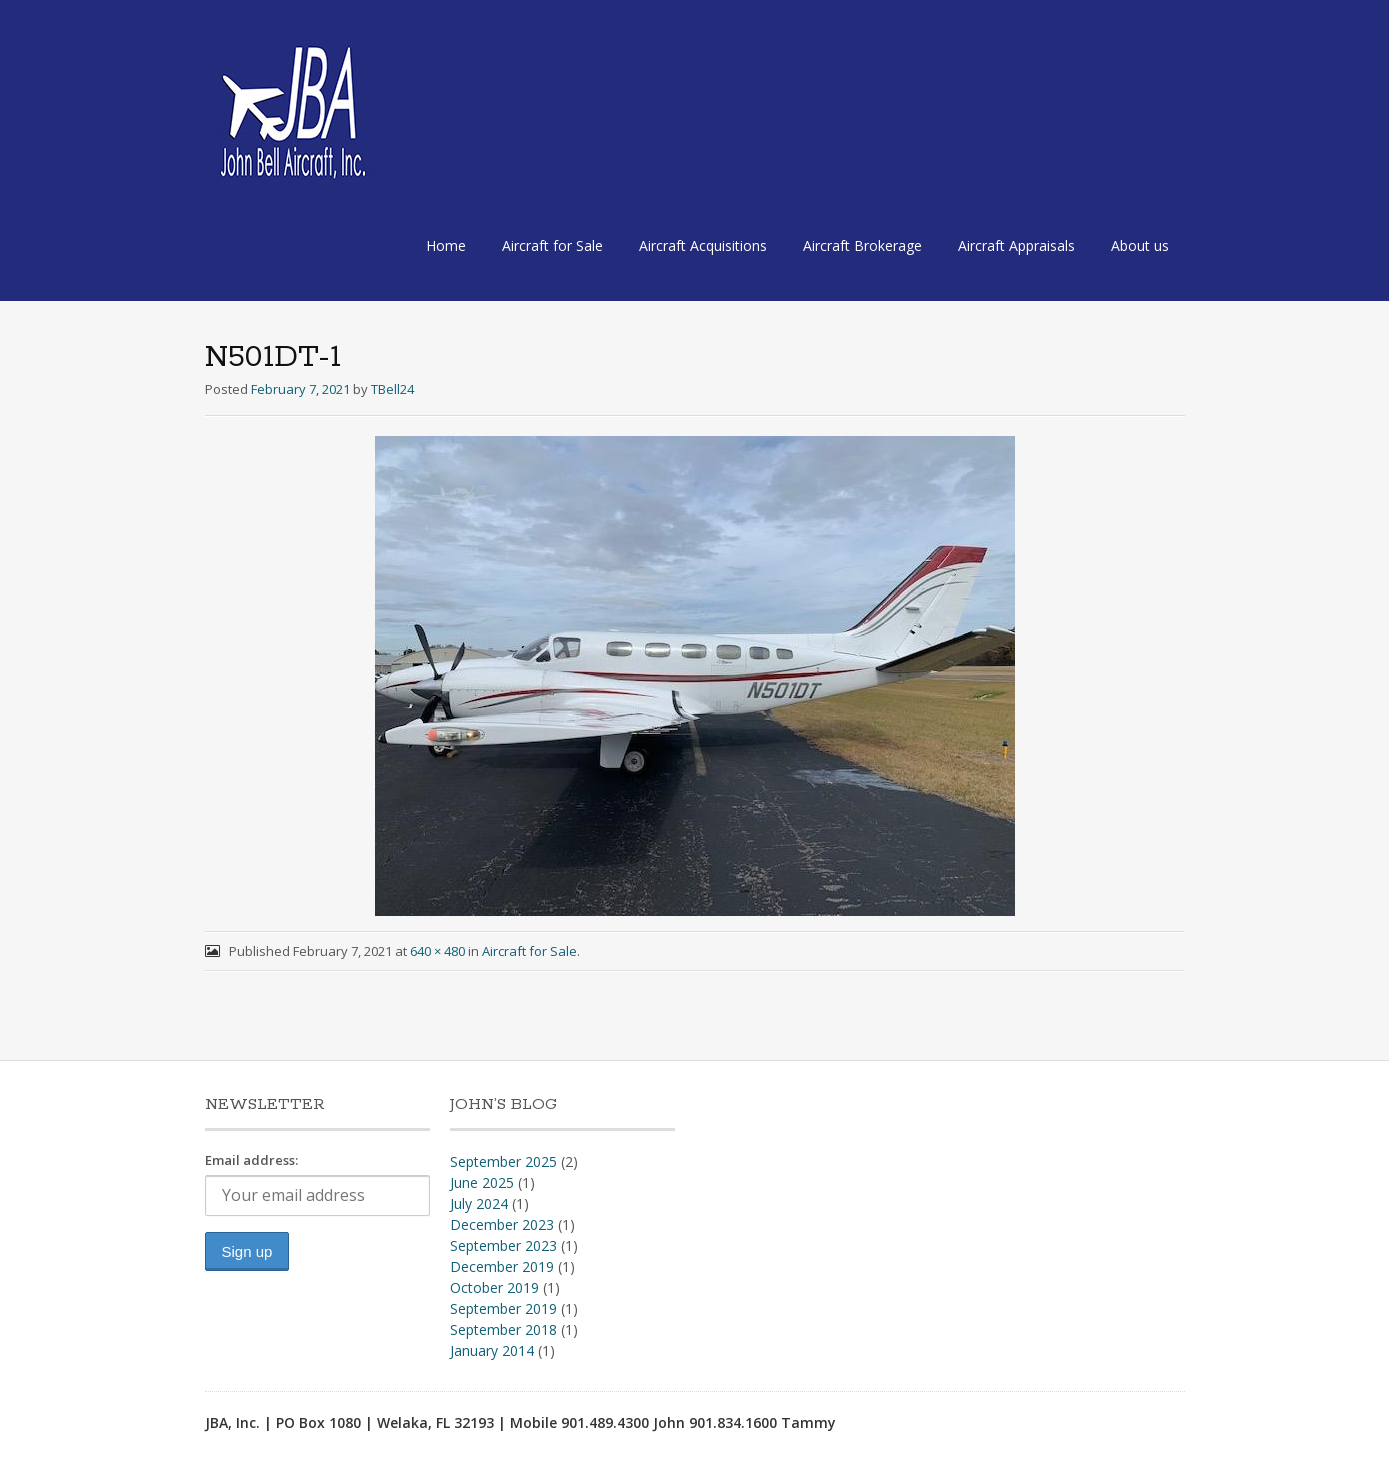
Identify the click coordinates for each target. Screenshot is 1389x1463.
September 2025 (503, 1161)
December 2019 (502, 1266)
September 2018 (503, 1329)
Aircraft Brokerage (862, 245)
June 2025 (482, 1182)
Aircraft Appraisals (1016, 245)
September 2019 (503, 1308)
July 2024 (479, 1203)
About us (1140, 245)
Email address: (251, 1160)
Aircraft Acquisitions (703, 245)
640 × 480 (437, 951)
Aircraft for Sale (552, 245)
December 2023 (502, 1224)
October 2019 (494, 1287)
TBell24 (392, 389)
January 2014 (492, 1350)
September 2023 (503, 1245)
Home (446, 245)
